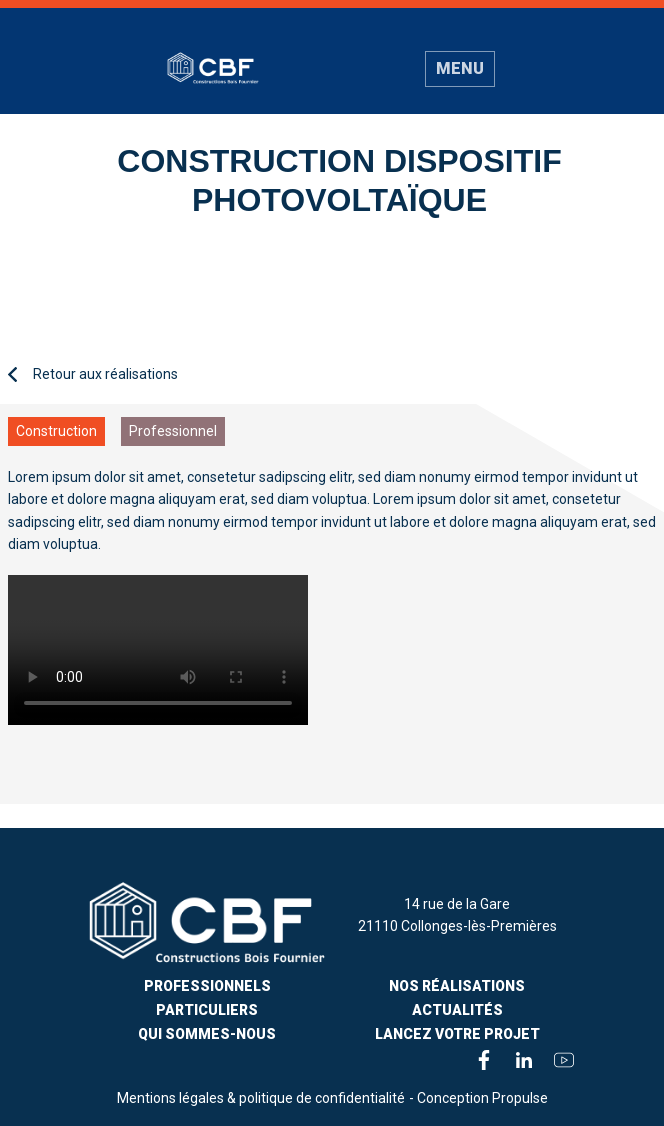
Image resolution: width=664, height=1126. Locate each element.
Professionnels (207, 986)
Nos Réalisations (457, 986)
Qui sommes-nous (207, 1034)
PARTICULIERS (207, 1010)
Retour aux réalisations (93, 374)
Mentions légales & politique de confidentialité (261, 1098)
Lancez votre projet (457, 1034)
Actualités (457, 1010)
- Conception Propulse (478, 1098)
